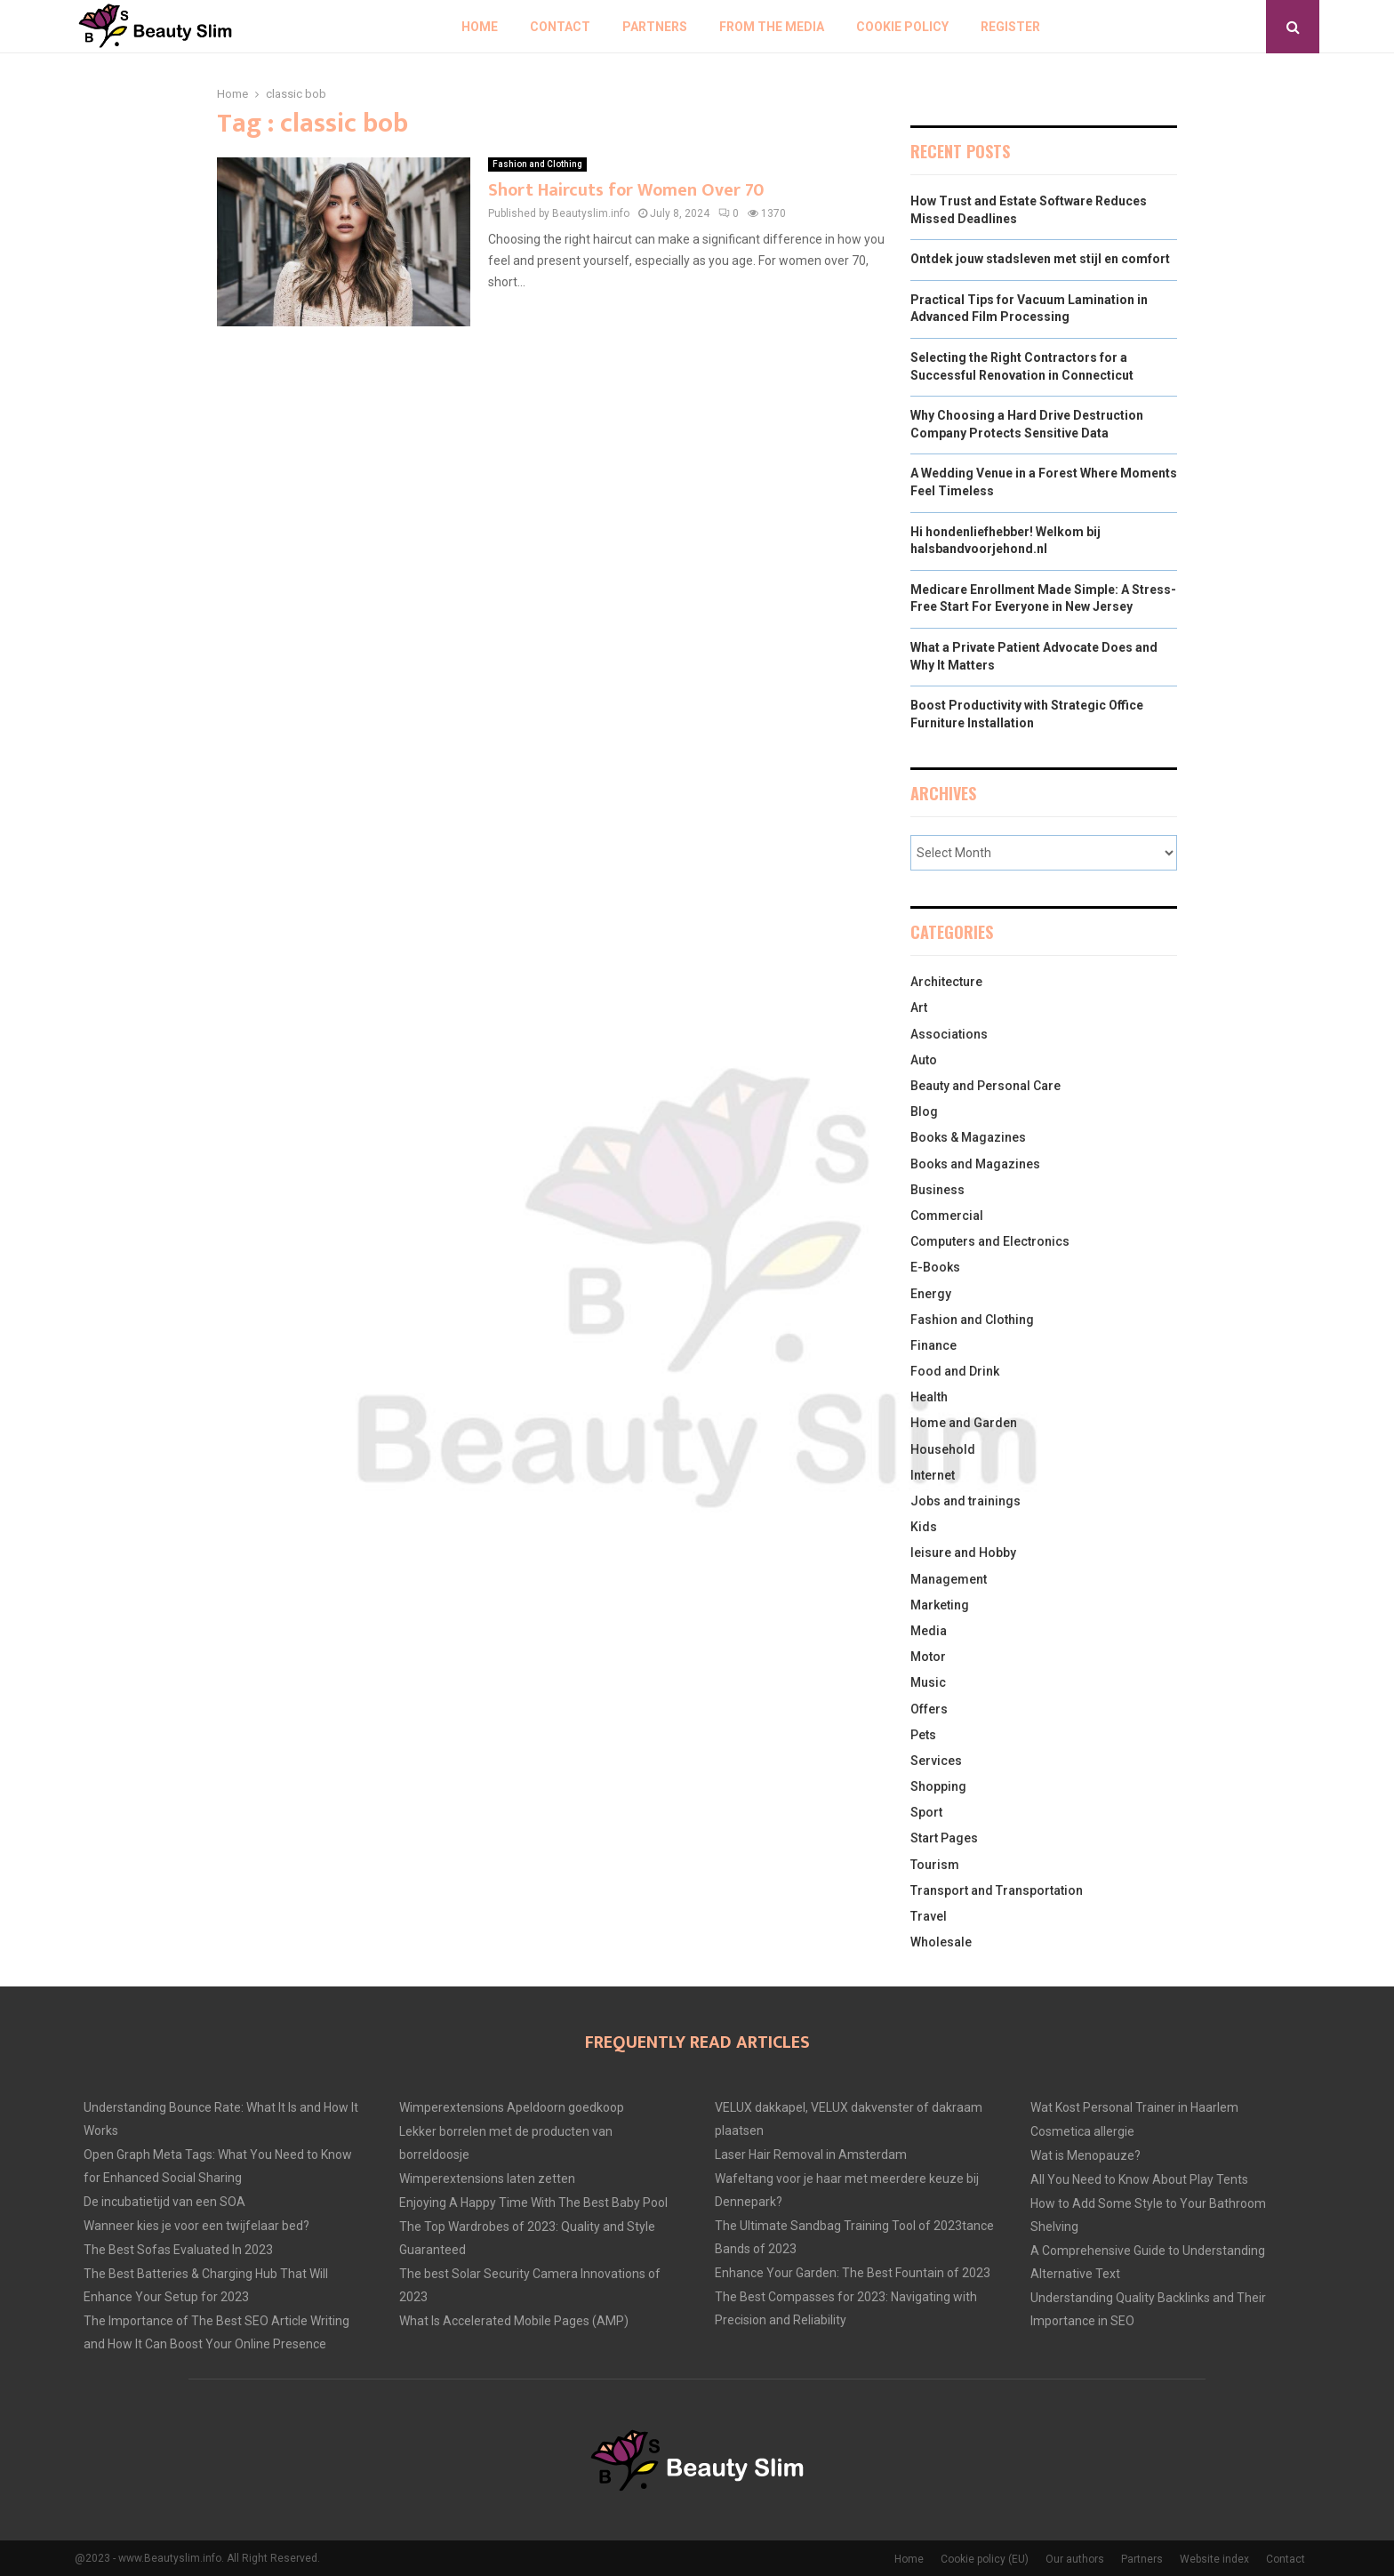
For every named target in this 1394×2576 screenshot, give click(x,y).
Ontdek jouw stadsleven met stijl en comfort (1040, 259)
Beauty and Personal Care (985, 1086)
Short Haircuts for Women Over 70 (626, 190)
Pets (923, 1735)
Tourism (934, 1865)
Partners (654, 27)
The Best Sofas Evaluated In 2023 (178, 2250)
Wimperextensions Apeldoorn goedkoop (511, 2107)
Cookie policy (902, 27)
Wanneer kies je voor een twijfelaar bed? (196, 2226)
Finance (933, 1345)
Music (928, 1682)
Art (918, 1007)
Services (936, 1760)
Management (948, 1579)
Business (937, 1190)
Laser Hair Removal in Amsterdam (811, 2154)
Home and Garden (963, 1423)
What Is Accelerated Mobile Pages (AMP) (514, 2321)
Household (942, 1449)
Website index (1214, 2559)
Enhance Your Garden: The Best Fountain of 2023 (852, 2273)
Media (928, 1631)
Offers (929, 1709)
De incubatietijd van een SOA (164, 2202)
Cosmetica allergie (1082, 2131)
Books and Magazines (975, 1164)
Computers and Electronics (990, 1241)
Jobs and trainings (965, 1501)
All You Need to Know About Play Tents (1139, 2179)
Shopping (938, 1786)
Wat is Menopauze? (1085, 2155)
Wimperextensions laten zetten (487, 2178)
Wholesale (941, 1942)
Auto (923, 1060)
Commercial (946, 1215)
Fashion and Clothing (537, 164)
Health (929, 1397)
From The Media (771, 27)
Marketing (939, 1605)
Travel (928, 1916)
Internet (932, 1475)
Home (479, 27)
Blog (924, 1111)
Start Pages (944, 1838)
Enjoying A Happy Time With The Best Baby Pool (533, 2202)
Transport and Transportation (996, 1890)
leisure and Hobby (963, 1552)
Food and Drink (954, 1371)
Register (1010, 27)
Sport (926, 1812)
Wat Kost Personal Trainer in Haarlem (1134, 2107)
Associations (949, 1034)
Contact (560, 27)
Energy (930, 1294)
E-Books (935, 1267)
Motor (928, 1656)
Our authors (1075, 2559)
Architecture (946, 982)
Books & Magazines (968, 1137)
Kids (923, 1527)
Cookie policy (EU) (985, 2559)
